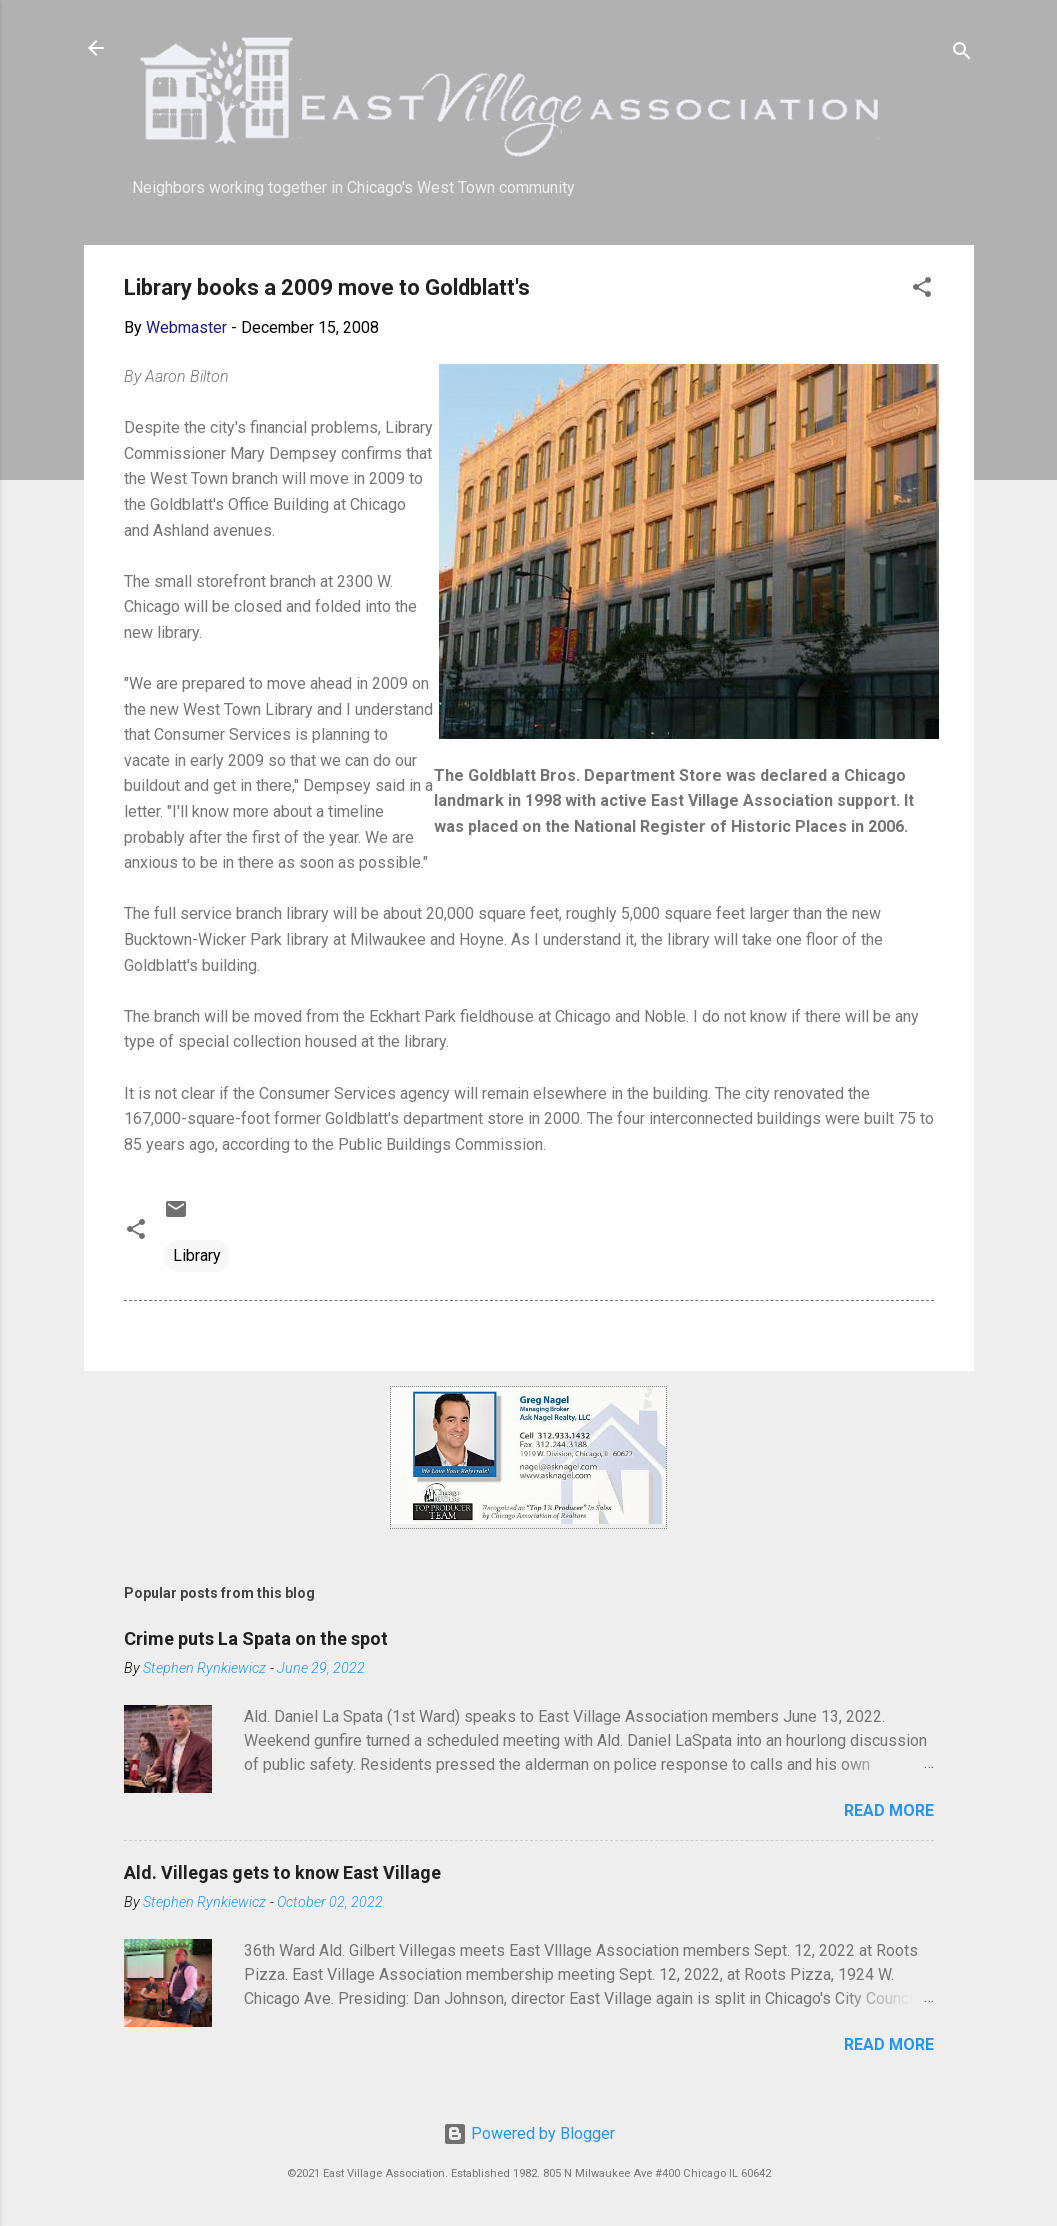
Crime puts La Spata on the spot (256, 1638)
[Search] (962, 54)
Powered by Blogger (529, 2133)
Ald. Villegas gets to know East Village (282, 1872)
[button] (922, 290)
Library (197, 1255)
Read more (889, 1810)
